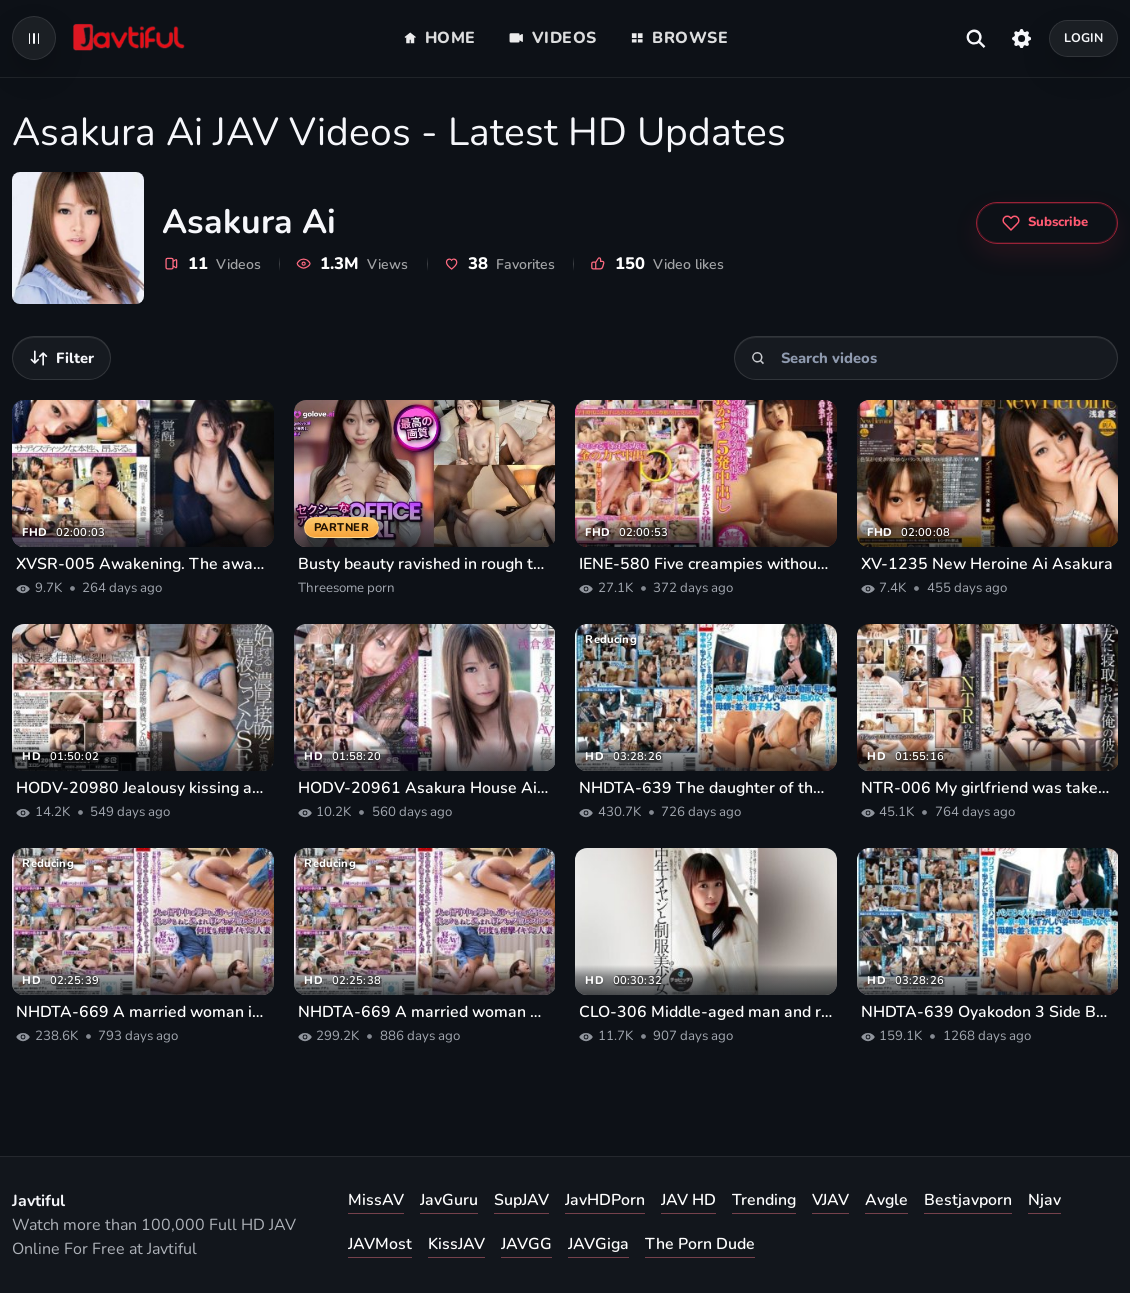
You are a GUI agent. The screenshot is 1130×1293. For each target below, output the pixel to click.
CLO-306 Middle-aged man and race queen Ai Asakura (706, 1012)
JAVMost (380, 1244)
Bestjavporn (968, 1200)
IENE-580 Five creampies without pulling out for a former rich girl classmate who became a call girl (706, 564)
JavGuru (449, 1200)
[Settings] (1021, 38)
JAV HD (688, 1200)
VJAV (830, 1200)
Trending (764, 1200)
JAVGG (526, 1244)
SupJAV (521, 1200)
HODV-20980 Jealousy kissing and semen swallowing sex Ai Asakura (143, 788)
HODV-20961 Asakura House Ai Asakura (425, 788)
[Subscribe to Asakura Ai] (1047, 223)
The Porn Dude (700, 1244)
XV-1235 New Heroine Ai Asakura (987, 564)
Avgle (886, 1200)
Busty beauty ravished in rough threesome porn (425, 564)
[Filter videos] (61, 358)
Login (1084, 37)
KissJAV (456, 1244)
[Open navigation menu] (34, 38)
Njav (1044, 1200)
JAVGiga (598, 1244)
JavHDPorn (605, 1200)
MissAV (376, 1200)
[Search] (758, 358)
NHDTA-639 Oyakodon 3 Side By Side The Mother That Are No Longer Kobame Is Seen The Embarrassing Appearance (988, 1012)
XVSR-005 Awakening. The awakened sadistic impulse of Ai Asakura (143, 564)
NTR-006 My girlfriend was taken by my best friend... (988, 788)
